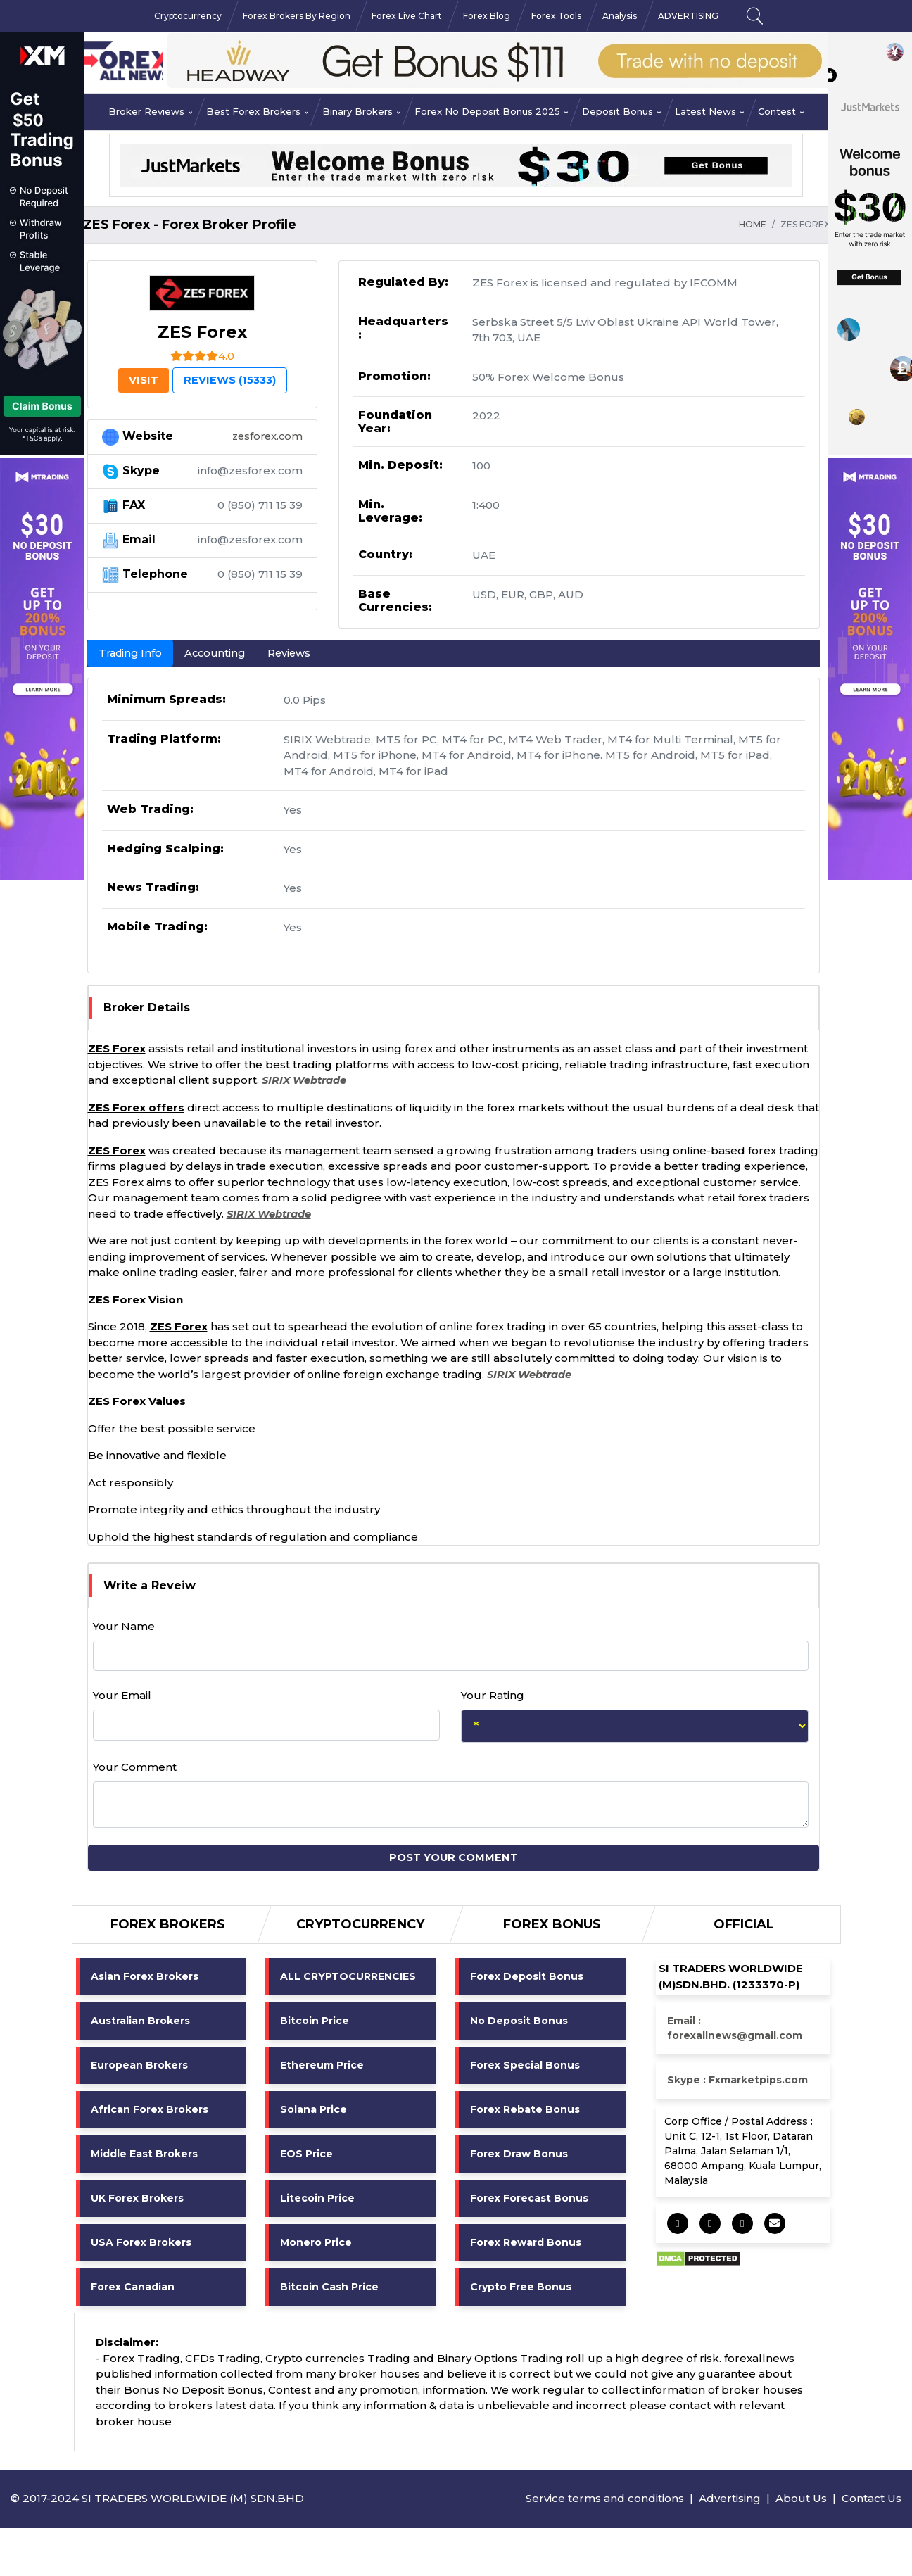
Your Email (122, 1696)
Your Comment (135, 1767)
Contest (781, 111)
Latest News (709, 111)
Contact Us (871, 2499)
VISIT (139, 379)
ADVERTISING (688, 16)
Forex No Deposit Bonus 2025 (491, 111)
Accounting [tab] (219, 652)
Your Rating (492, 1696)
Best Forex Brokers (257, 111)
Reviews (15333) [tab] (232, 379)
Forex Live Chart (407, 16)
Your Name (124, 1627)
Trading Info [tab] (132, 652)
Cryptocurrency (188, 16)
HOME (752, 224)
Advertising (730, 2499)
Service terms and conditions (605, 2499)
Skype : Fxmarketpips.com (737, 2080)
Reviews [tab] (296, 652)
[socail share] (677, 2224)
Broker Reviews (150, 111)
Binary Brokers (361, 111)
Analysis (619, 16)
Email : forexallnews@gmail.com (734, 2029)
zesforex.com (266, 436)
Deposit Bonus (621, 111)
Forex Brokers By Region (296, 16)
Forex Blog (486, 16)
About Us (801, 2499)
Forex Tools (556, 16)
